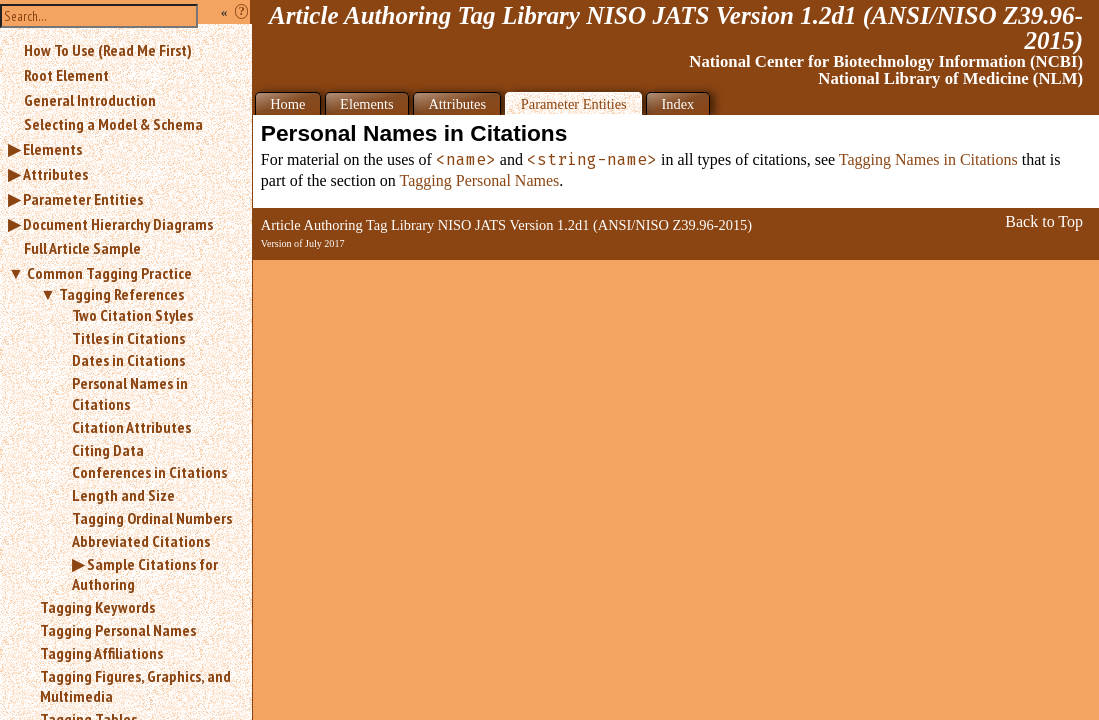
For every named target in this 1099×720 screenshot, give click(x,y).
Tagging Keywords (97, 607)
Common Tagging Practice (109, 273)
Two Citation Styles (132, 315)
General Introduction (90, 100)
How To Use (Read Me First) (108, 50)
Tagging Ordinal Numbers (152, 518)
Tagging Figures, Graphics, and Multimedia (135, 686)
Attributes (55, 174)
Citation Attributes (131, 427)
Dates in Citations (128, 360)
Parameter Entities (83, 199)
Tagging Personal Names (118, 630)
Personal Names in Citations (130, 393)
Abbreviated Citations (141, 541)
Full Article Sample (82, 248)
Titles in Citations (128, 338)
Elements (52, 149)
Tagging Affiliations (101, 653)
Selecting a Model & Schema (113, 124)
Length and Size (123, 495)
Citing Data (108, 450)
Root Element (66, 75)
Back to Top (1044, 221)
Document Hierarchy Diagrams (118, 224)
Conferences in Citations (149, 472)
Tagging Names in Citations (928, 159)
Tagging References (121, 294)
